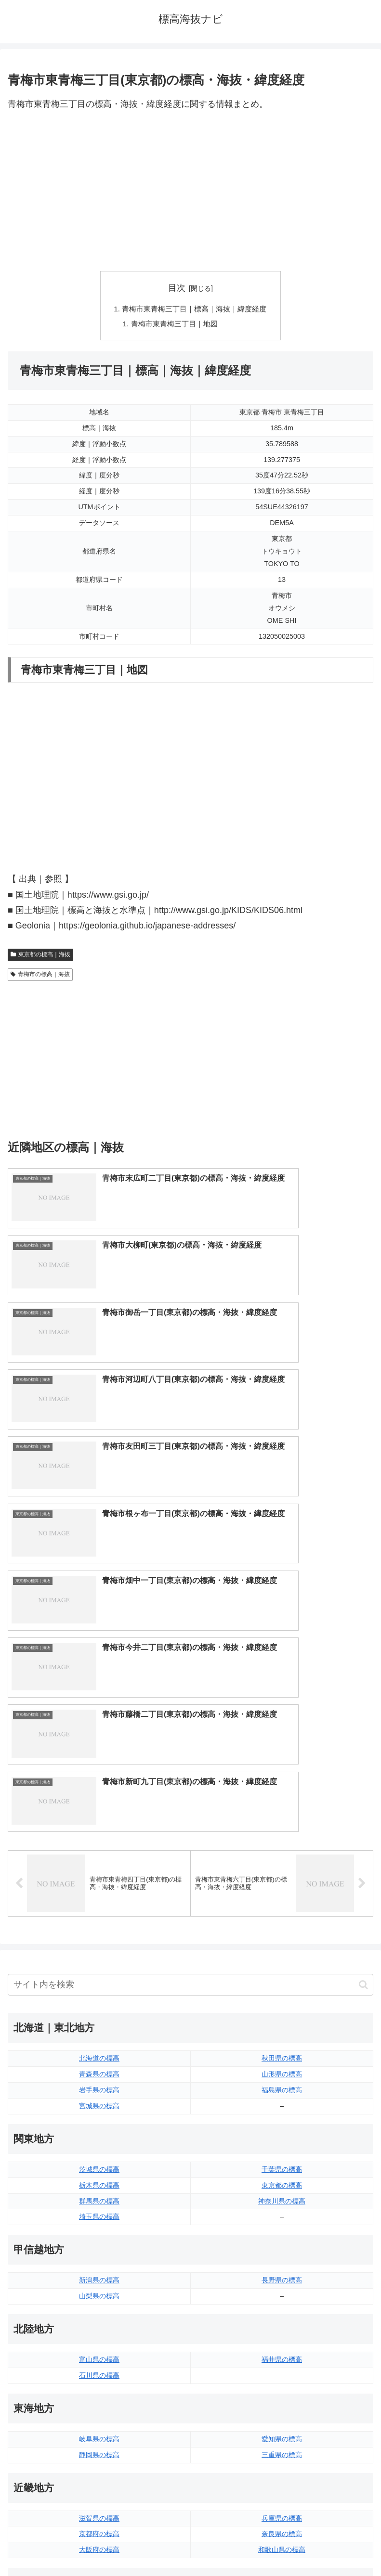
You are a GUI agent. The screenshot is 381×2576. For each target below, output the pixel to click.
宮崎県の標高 (282, 2400)
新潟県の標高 (99, 1877)
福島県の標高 (282, 1687)
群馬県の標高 (99, 1798)
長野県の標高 (282, 1877)
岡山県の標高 (99, 2242)
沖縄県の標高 (282, 2432)
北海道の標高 (99, 1655)
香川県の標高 (99, 2321)
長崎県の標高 (99, 2416)
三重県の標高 (282, 2052)
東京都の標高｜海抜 (40, 956)
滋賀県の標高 (99, 2115)
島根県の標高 (99, 2226)
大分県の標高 (282, 2384)
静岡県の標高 (99, 2052)
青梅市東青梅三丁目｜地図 (173, 325)
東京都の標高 (282, 1782)
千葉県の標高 (282, 1766)
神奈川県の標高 (281, 1798)
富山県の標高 (99, 1956)
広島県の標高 (282, 2210)
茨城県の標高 (99, 1766)
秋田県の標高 (282, 1655)
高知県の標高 (282, 2321)
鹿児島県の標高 (281, 2416)
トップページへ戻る (97, 2545)
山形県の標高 (282, 1671)
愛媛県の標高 (282, 2305)
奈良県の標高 (282, 2131)
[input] (190, 1582)
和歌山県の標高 (281, 2147)
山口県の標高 (282, 2226)
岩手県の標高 (99, 1687)
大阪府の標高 (99, 2147)
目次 (176, 288)
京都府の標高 (99, 2131)
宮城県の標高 (99, 1703)
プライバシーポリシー (283, 2545)
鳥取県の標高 (99, 2210)
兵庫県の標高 (282, 2115)
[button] (363, 1581)
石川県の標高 (99, 1972)
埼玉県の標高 (99, 1813)
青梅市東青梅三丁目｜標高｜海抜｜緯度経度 (195, 309)
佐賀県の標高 (99, 2400)
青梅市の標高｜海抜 (40, 976)
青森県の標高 (99, 1671)
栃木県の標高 (99, 1782)
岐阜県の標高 (99, 2036)
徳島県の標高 (99, 2305)
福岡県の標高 (99, 2384)
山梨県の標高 (99, 1893)
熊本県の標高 (99, 2432)
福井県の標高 (282, 1956)
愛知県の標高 (282, 2036)
